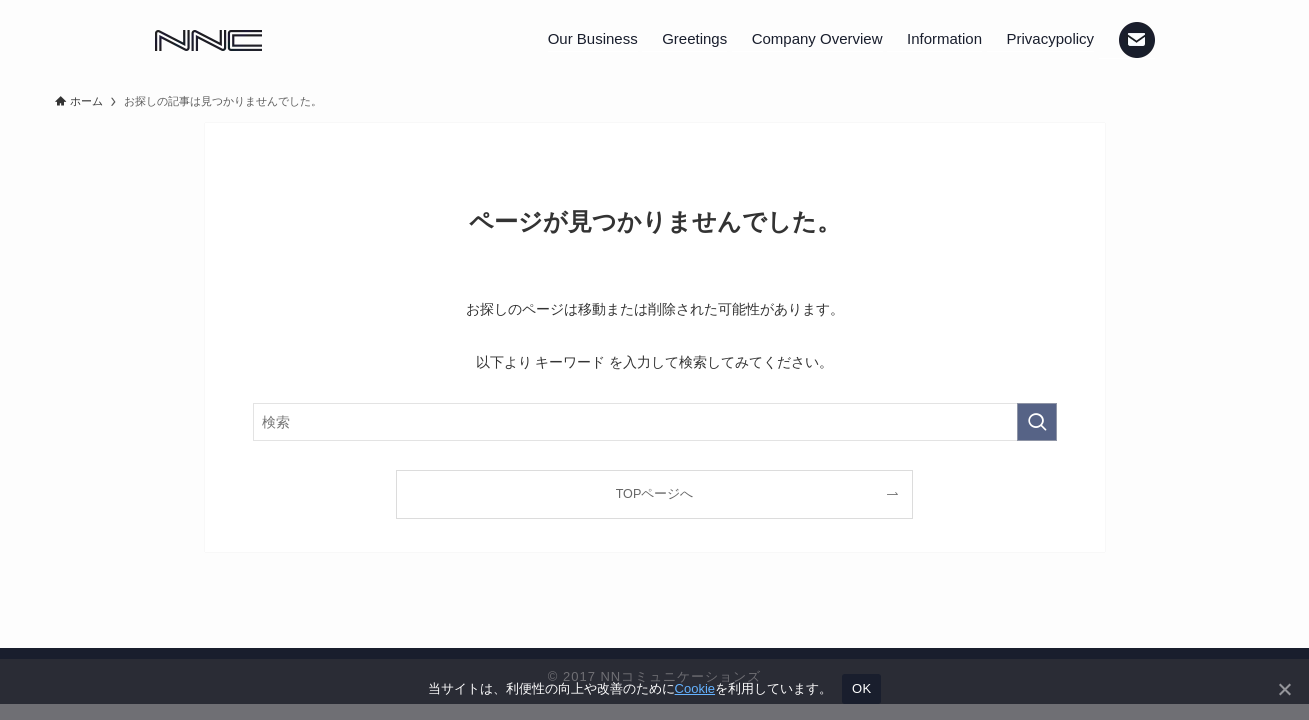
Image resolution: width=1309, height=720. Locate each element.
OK (861, 688)
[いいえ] (1284, 689)
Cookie (695, 688)
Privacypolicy (1051, 38)
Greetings (694, 38)
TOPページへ (655, 494)
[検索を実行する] (1037, 422)
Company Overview (817, 38)
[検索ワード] (655, 422)
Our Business (593, 38)
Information (944, 38)
